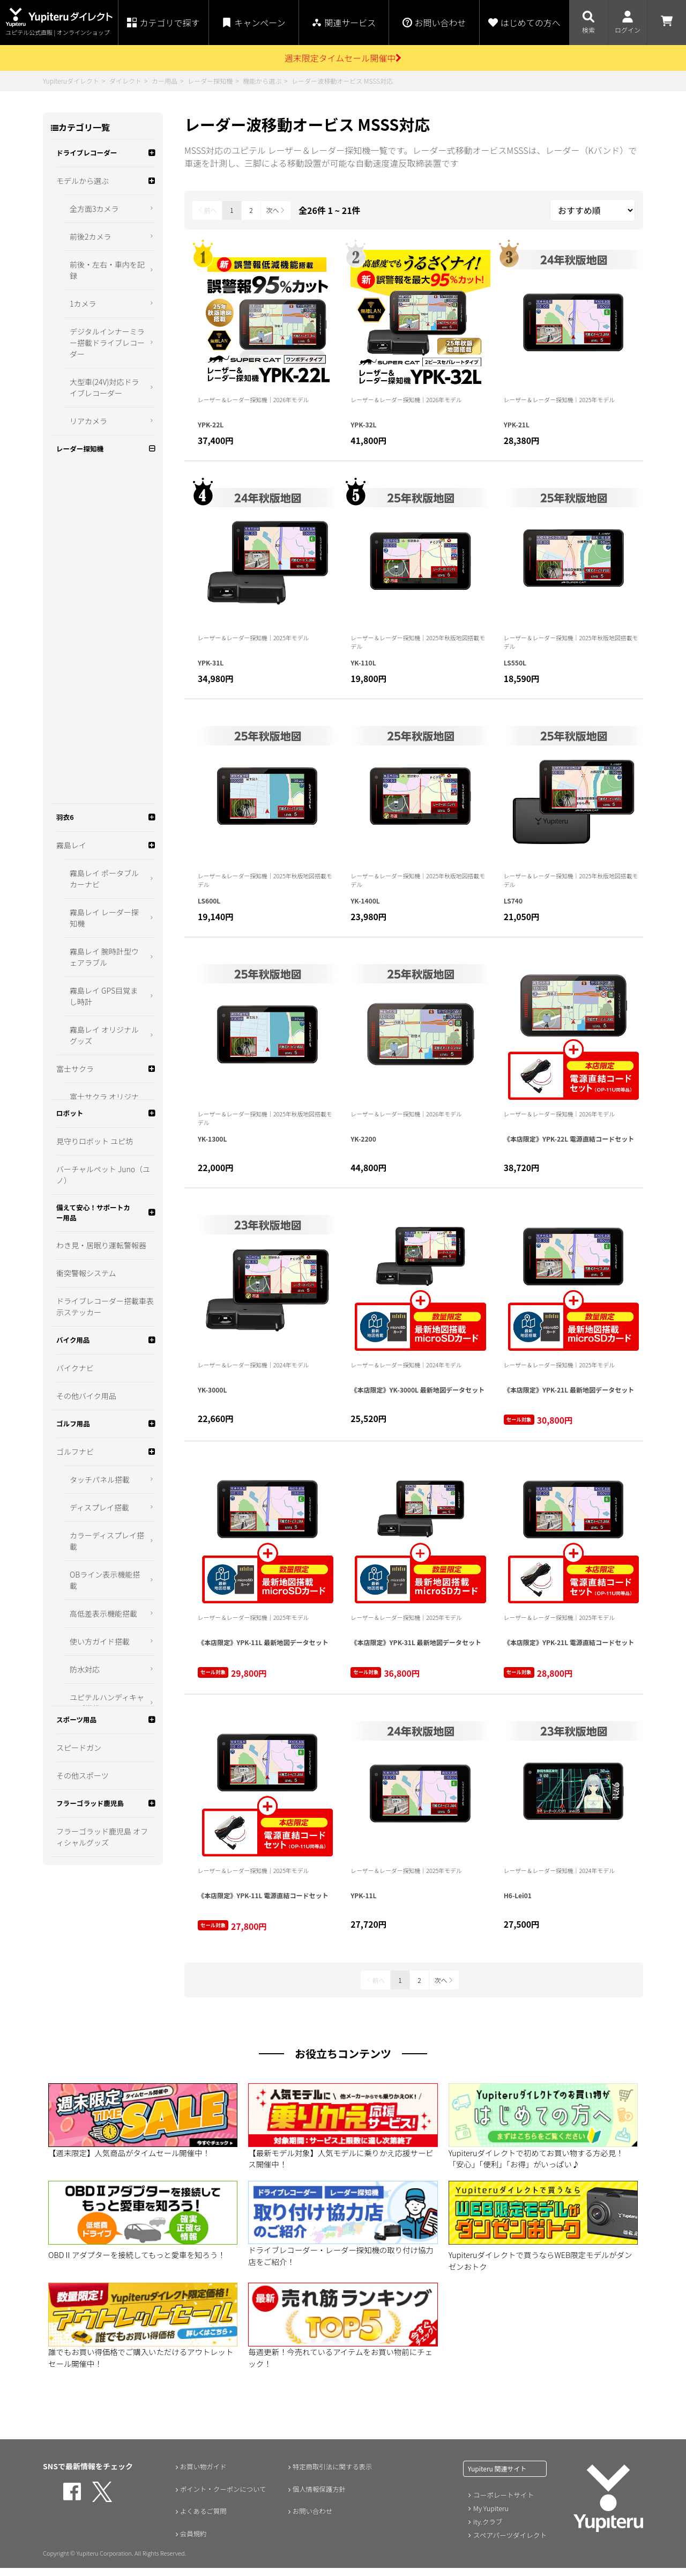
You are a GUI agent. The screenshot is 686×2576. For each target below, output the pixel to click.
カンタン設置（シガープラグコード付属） (104, 337)
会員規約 (190, 2541)
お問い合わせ (310, 2519)
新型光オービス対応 (101, 426)
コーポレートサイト (502, 2502)
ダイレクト (125, 80)
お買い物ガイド (201, 2474)
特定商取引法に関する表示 (333, 2474)
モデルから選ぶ (82, 208)
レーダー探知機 (210, 80)
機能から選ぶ (262, 80)
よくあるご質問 (201, 2519)
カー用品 (164, 80)
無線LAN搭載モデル (100, 398)
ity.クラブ (487, 2528)
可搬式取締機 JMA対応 (105, 303)
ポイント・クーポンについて (224, 2496)
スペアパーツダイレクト (508, 2541)
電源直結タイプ (93, 370)
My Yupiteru (490, 2515)
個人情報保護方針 (318, 2496)
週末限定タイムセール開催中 (343, 57)
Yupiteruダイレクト (71, 80)
